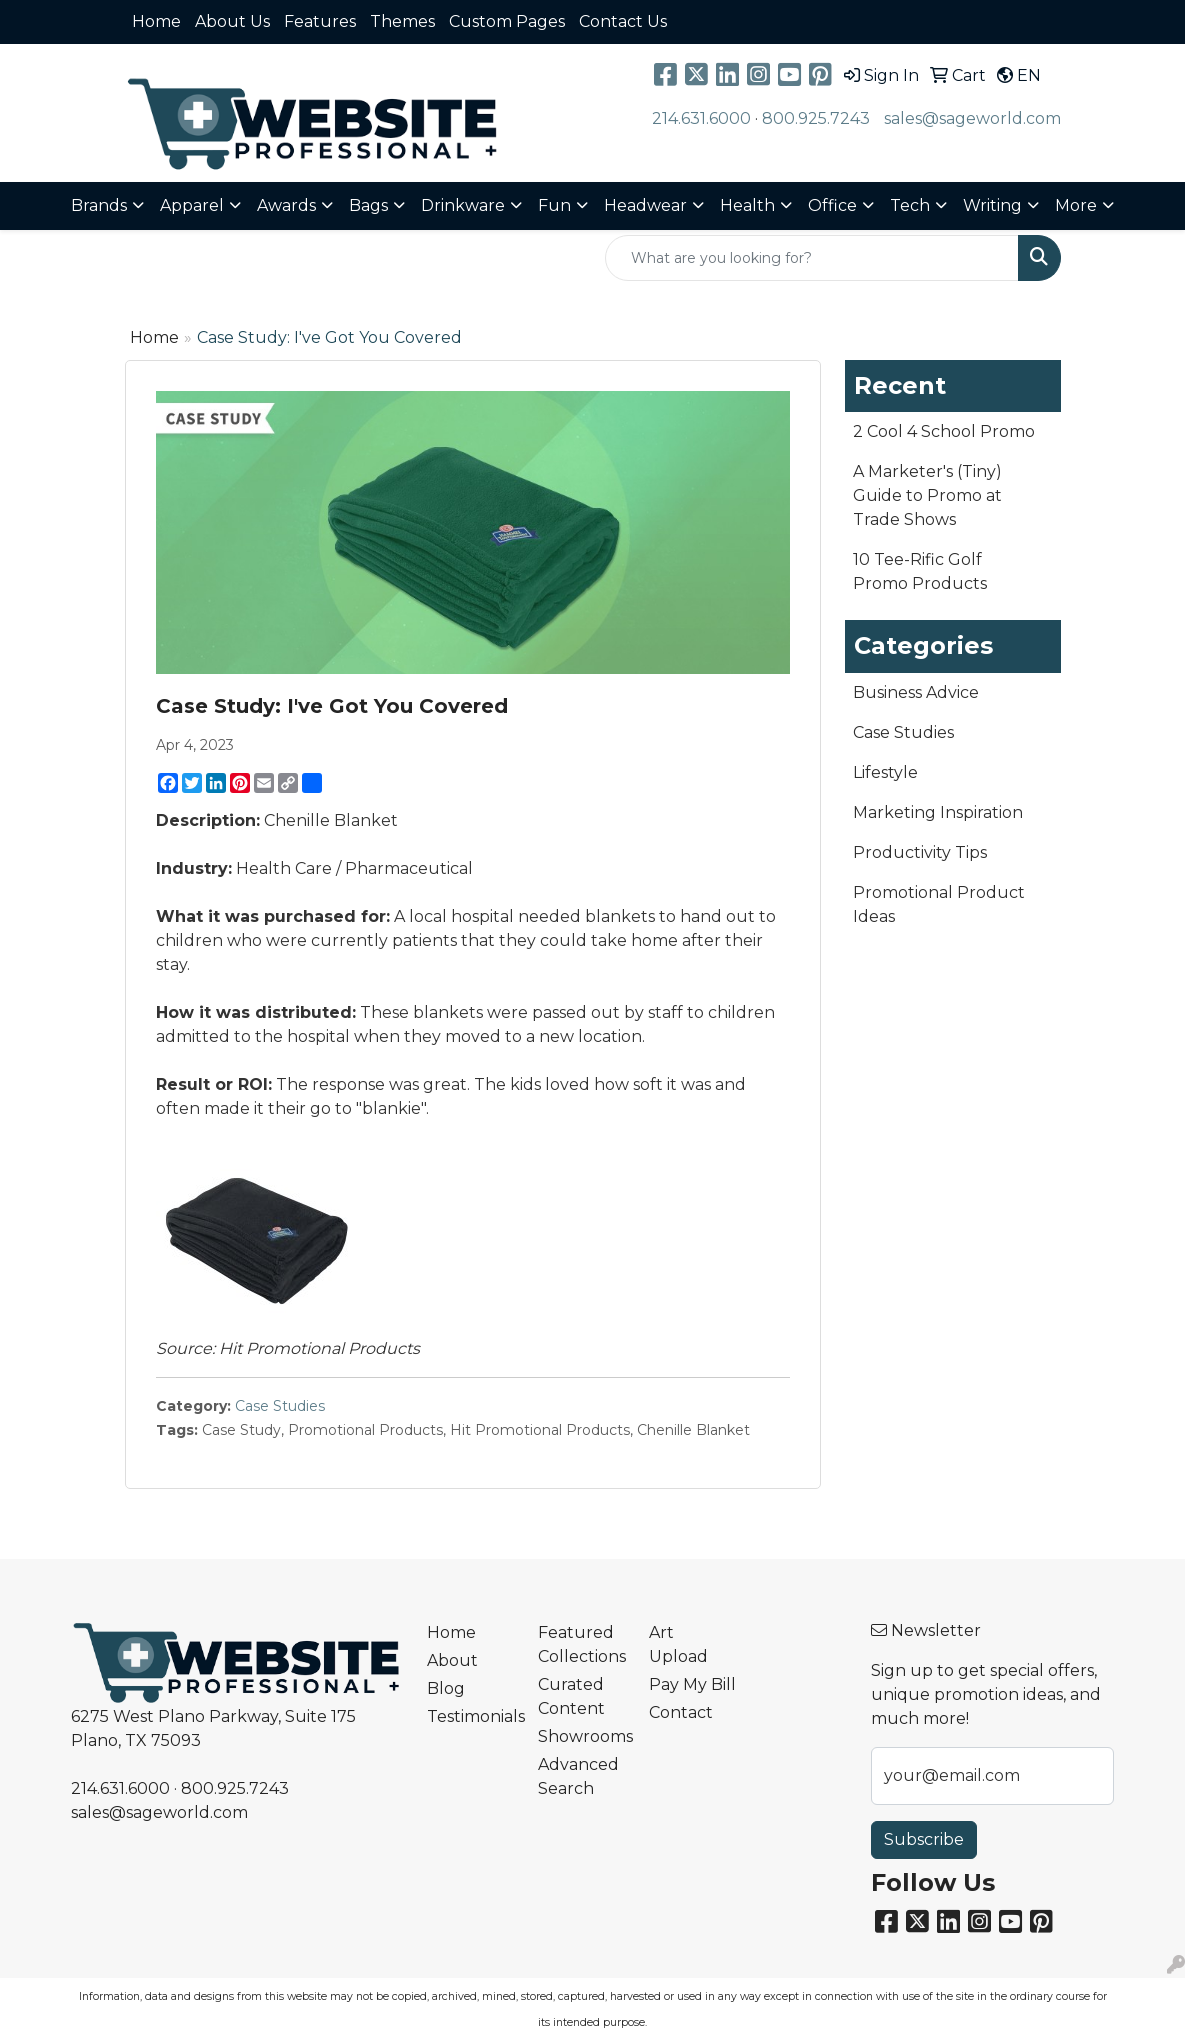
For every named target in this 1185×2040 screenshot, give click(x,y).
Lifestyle (885, 772)
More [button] (1076, 205)
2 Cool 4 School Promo (944, 431)
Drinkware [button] (463, 205)
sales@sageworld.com (972, 118)
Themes (402, 21)
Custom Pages (507, 21)
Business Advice (916, 692)
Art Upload (678, 1644)
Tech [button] (910, 205)
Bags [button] (368, 205)
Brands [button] (99, 205)
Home (156, 21)
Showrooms (581, 1736)
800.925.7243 (816, 118)
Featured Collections (581, 1644)
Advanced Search (578, 1776)
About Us (232, 21)
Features (320, 21)
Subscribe (924, 1839)
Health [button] (747, 205)
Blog (446, 1688)
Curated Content (571, 1696)
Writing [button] (992, 205)
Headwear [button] (645, 205)
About (452, 1660)
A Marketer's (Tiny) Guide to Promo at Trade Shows (927, 495)
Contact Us (623, 21)
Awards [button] (286, 205)
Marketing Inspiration (938, 812)
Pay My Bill (692, 1684)
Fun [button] (554, 205)
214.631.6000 (701, 118)
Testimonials (470, 1716)
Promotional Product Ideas (939, 904)
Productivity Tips (920, 852)
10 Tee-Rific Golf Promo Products (920, 571)
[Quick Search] (812, 258)
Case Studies (280, 1406)
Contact (681, 1712)
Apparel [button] (192, 205)
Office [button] (832, 205)
